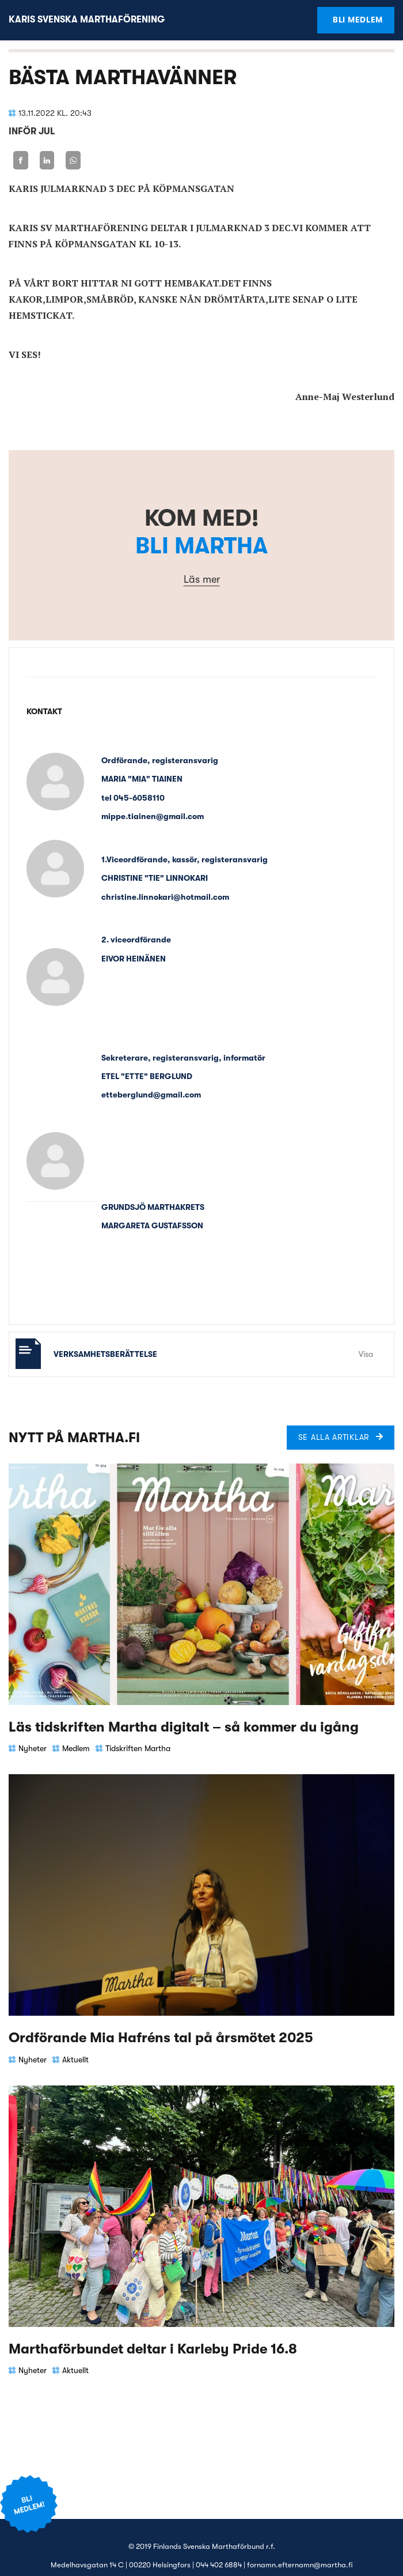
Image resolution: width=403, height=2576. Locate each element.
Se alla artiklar (333, 1437)
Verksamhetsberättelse (105, 1354)
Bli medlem (358, 19)
